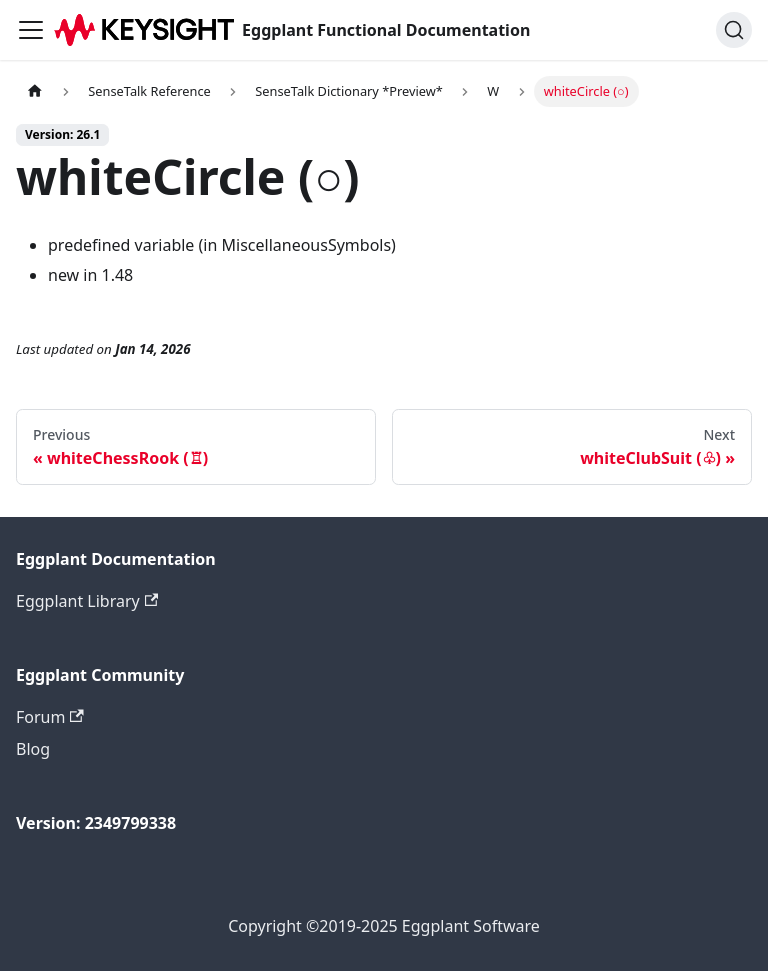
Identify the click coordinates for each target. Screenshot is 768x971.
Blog (33, 749)
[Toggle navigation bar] (31, 30)
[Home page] (35, 91)
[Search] (734, 30)
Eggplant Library (87, 601)
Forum (50, 717)
